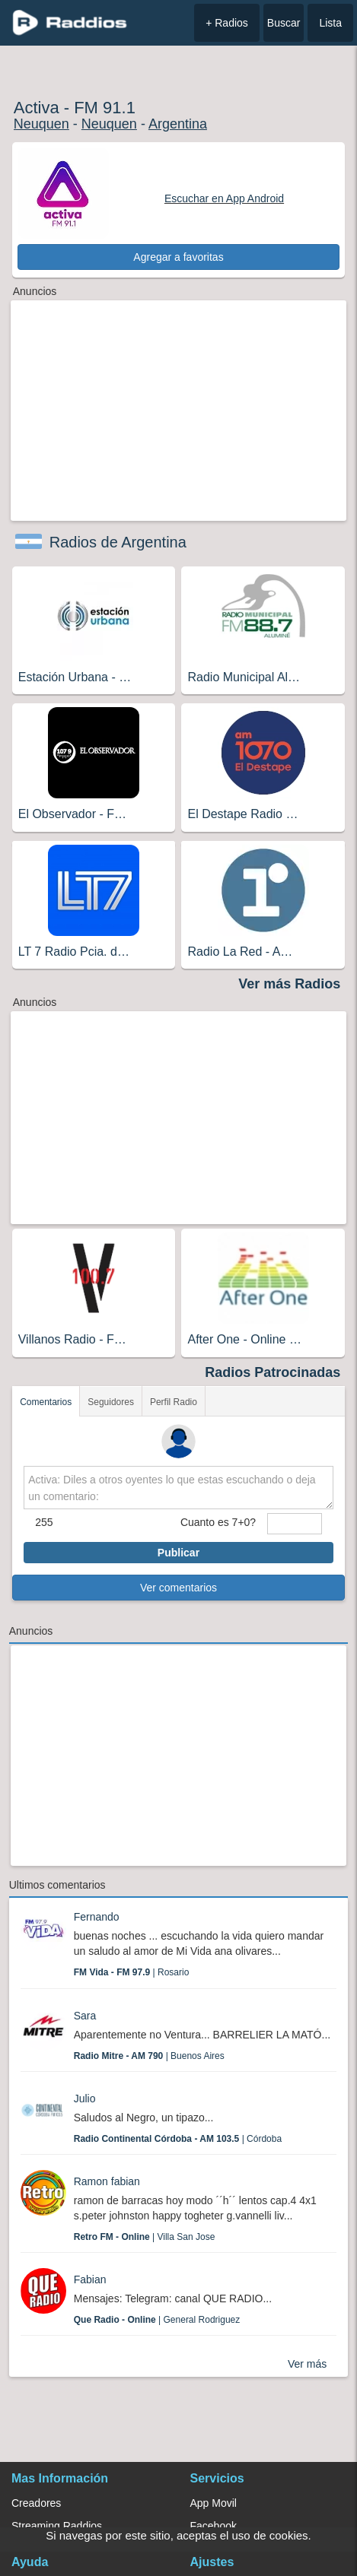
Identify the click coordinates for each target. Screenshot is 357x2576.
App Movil (213, 2503)
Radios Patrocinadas (272, 1372)
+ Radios (227, 23)
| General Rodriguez (157, 2319)
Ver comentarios (178, 1587)
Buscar (284, 23)
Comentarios (46, 1402)
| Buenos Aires (149, 2056)
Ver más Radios (289, 983)
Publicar (178, 1553)
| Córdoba (178, 2138)
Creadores (36, 2503)
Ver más (307, 2364)
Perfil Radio (173, 1402)
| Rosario (132, 1972)
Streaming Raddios (56, 2526)
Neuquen (41, 124)
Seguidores (111, 1402)
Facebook (213, 2526)
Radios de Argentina (117, 542)
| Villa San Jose (144, 2237)
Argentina (177, 124)
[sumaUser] (294, 1523)
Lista (330, 23)
